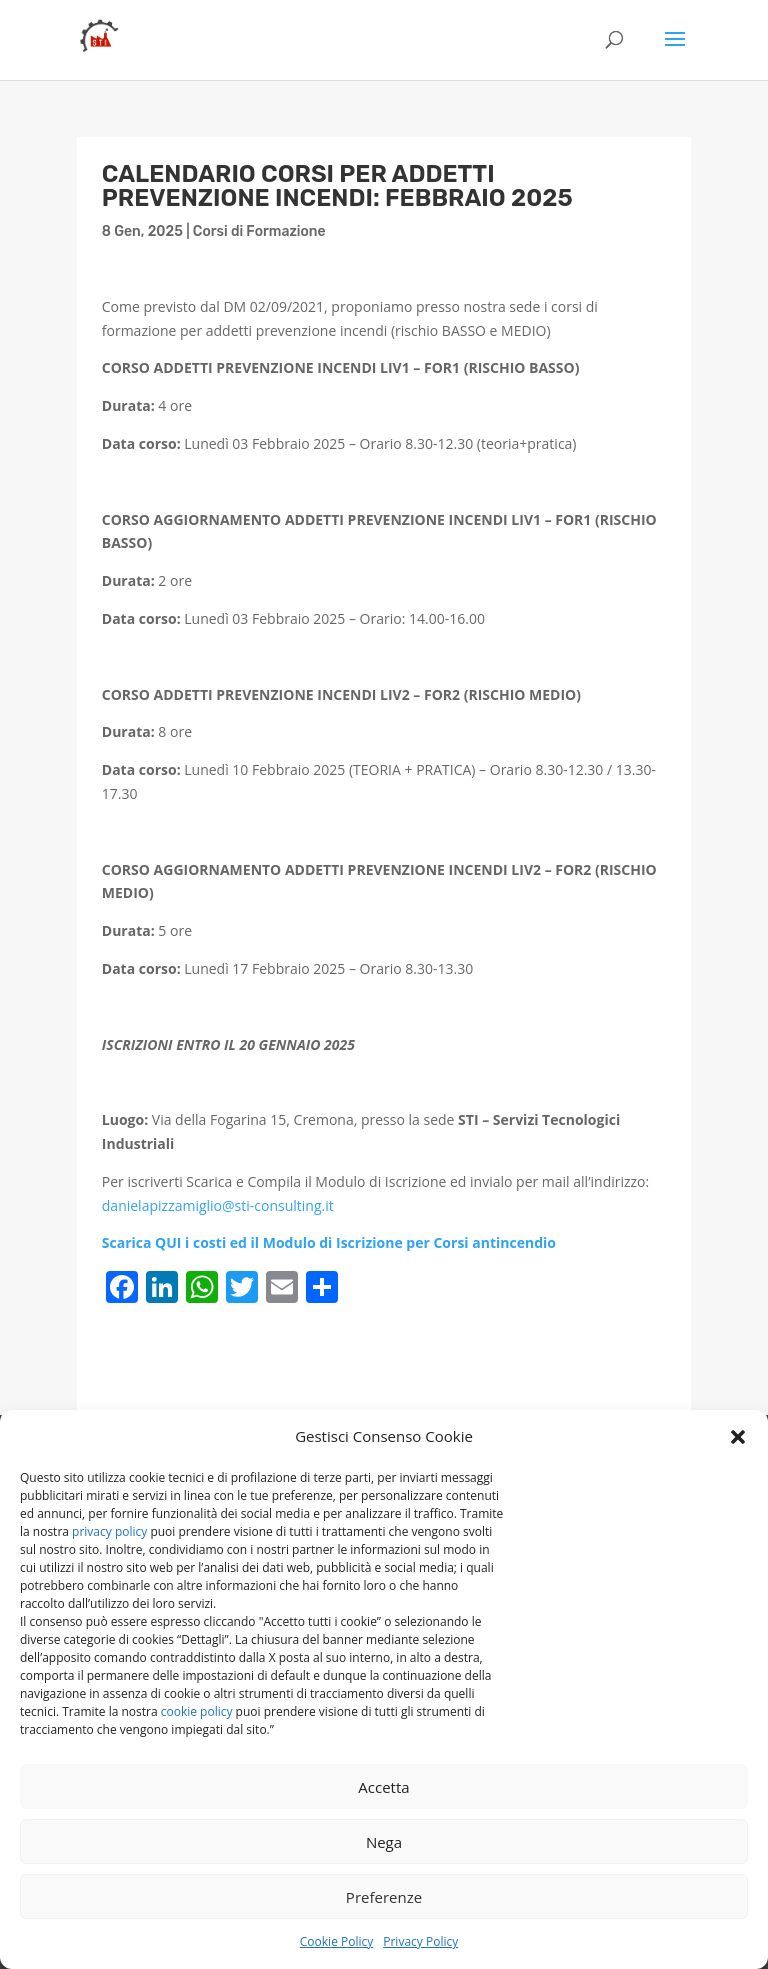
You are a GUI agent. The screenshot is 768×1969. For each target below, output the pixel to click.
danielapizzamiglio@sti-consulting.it (218, 1205)
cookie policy (197, 1711)
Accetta (383, 1787)
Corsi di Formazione (259, 231)
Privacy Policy (420, 1941)
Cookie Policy (336, 1941)
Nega (384, 1842)
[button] (738, 1437)
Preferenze (384, 1897)
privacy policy (109, 1531)
